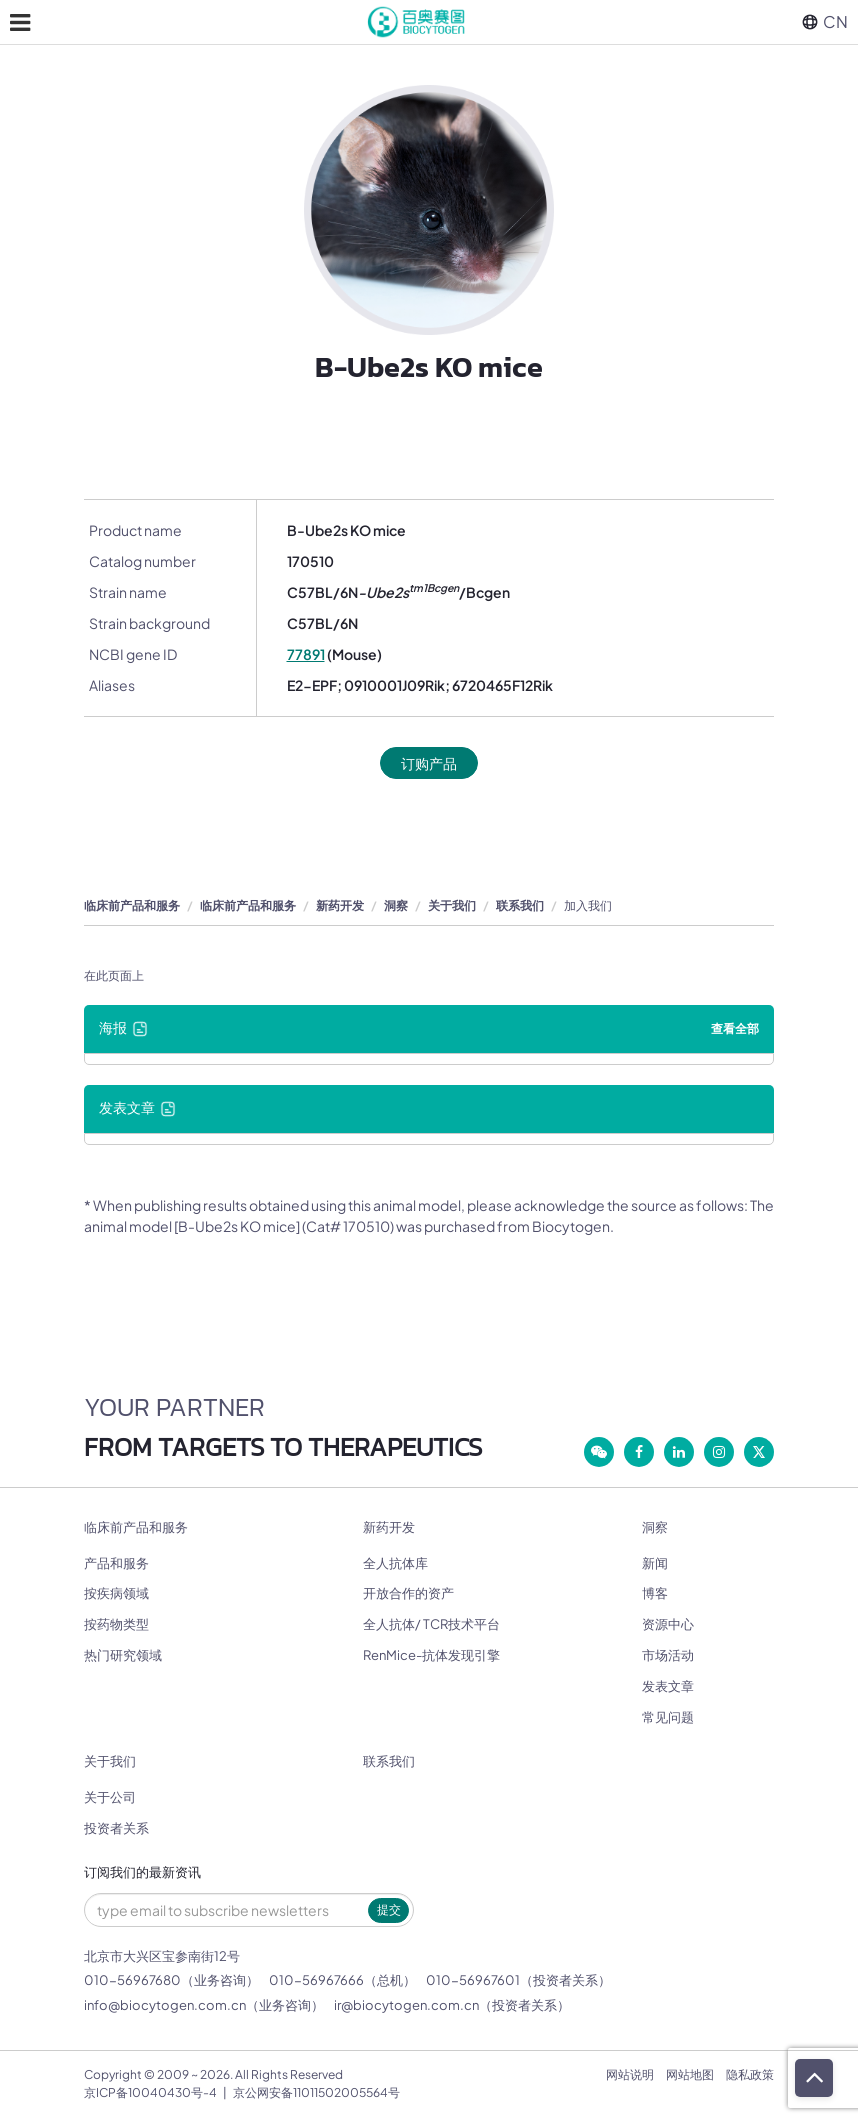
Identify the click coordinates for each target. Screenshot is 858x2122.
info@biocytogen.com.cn (165, 2005)
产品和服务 (116, 1563)
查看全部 (735, 1028)
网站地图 (690, 2074)
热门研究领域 (123, 1655)
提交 (389, 1909)
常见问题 (668, 1717)
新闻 (655, 1563)
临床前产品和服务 (132, 905)
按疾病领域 (116, 1593)
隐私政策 (750, 2074)
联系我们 (520, 905)
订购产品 (429, 763)
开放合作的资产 (408, 1593)
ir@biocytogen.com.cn (406, 2005)
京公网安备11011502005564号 (316, 2092)
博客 (655, 1593)
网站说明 (630, 2074)
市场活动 (668, 1655)
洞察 (396, 905)
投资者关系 (116, 1828)
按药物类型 (116, 1624)
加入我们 (588, 905)
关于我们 (452, 905)
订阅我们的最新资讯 (142, 1872)
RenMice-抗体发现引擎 (431, 1655)
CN (825, 21)
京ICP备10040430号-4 (150, 2092)
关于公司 (110, 1797)
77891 (306, 654)
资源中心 (668, 1624)
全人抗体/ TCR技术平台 (431, 1624)
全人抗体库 (395, 1563)
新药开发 (340, 905)
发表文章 (668, 1686)
